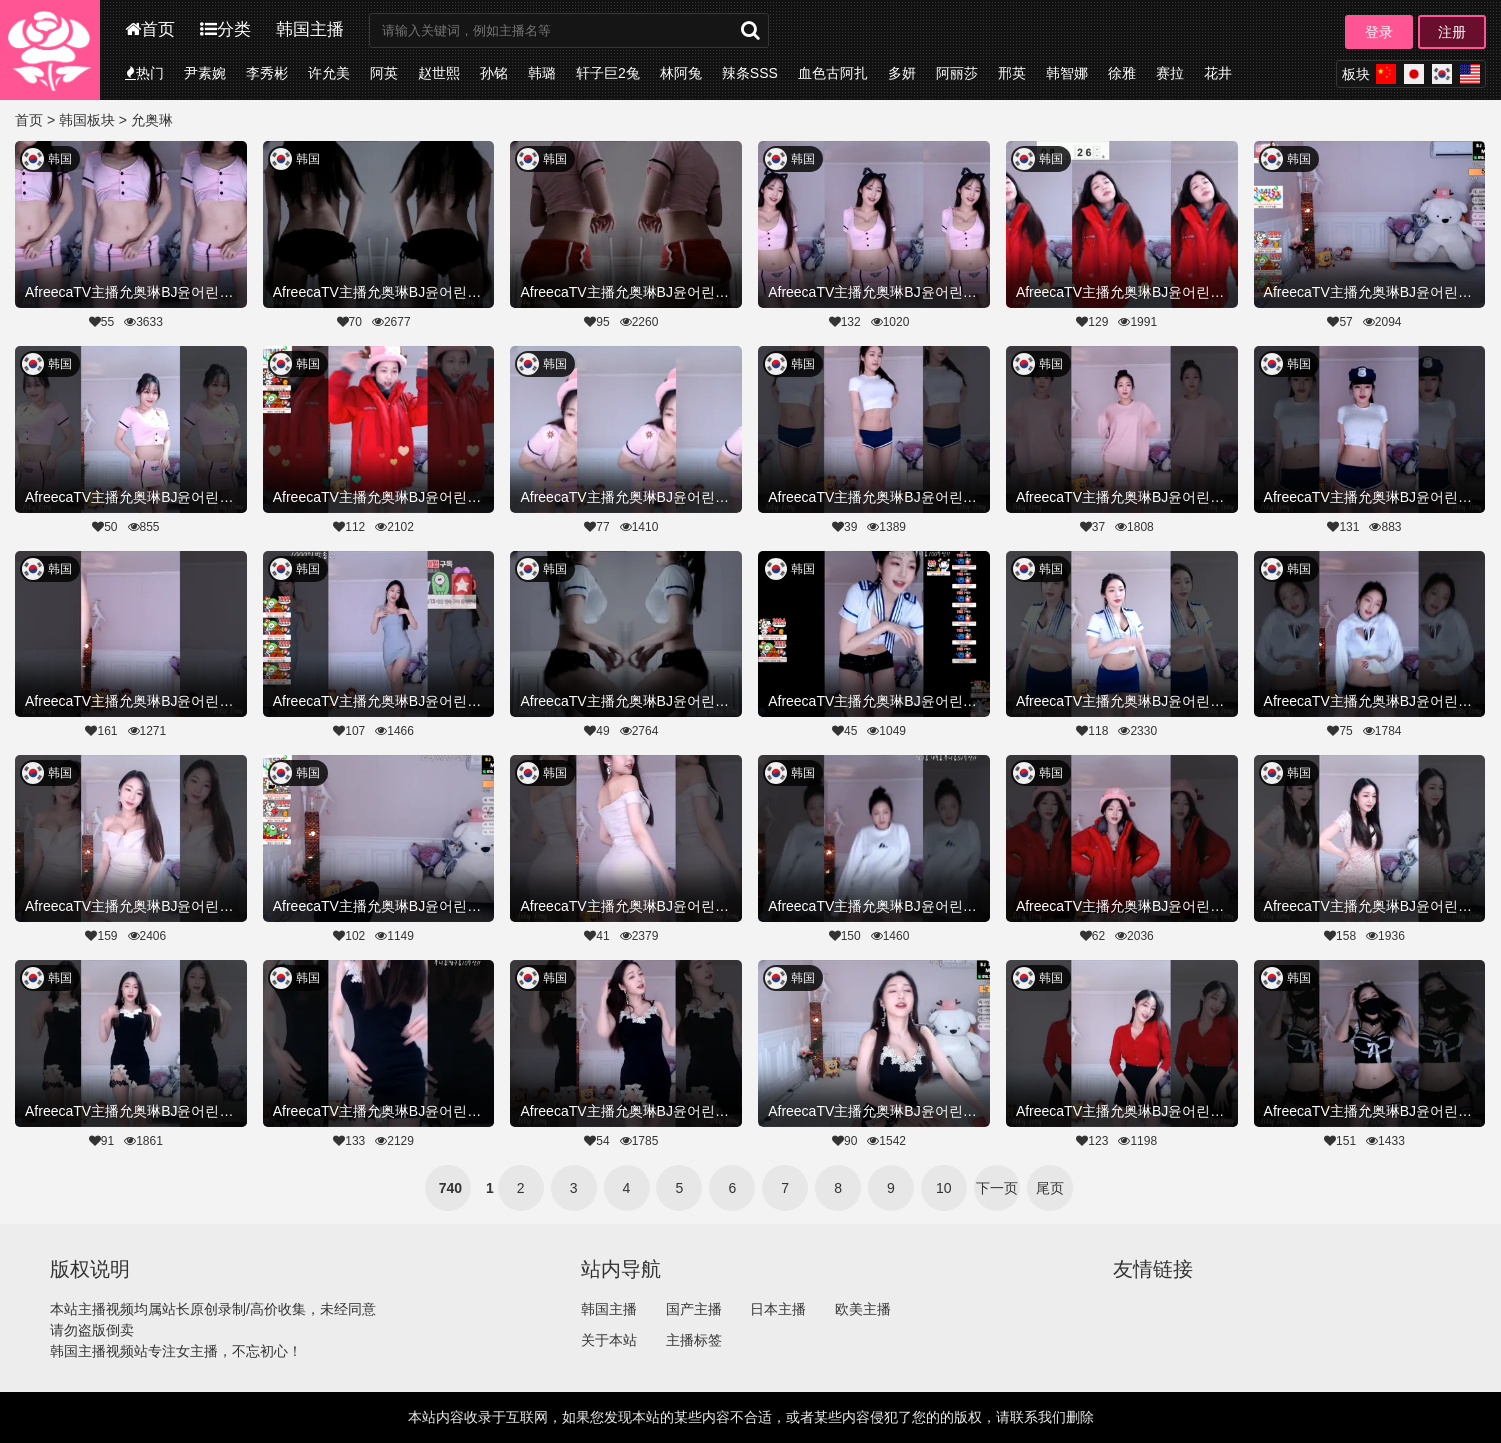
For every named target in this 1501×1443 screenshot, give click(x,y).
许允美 (329, 73)
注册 (1452, 32)
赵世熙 (439, 73)
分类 (225, 29)
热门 (144, 73)
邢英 (1012, 73)
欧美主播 (863, 1309)
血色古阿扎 (833, 73)
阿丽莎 (957, 73)
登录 (1379, 32)
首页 (150, 29)
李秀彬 (267, 73)
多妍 (902, 73)
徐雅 (1122, 73)
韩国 (60, 159)
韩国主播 (310, 29)
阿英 (384, 73)
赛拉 (1170, 73)
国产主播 (694, 1309)
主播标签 (694, 1340)
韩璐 (542, 73)
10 (944, 1188)
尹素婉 (205, 73)
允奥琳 (152, 120)
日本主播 (778, 1309)
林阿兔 (681, 73)
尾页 (1050, 1188)
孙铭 (494, 73)
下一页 (997, 1188)
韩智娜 (1067, 73)
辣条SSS (750, 73)
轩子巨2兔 (608, 73)
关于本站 (609, 1340)
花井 (1218, 73)
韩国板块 (87, 120)
